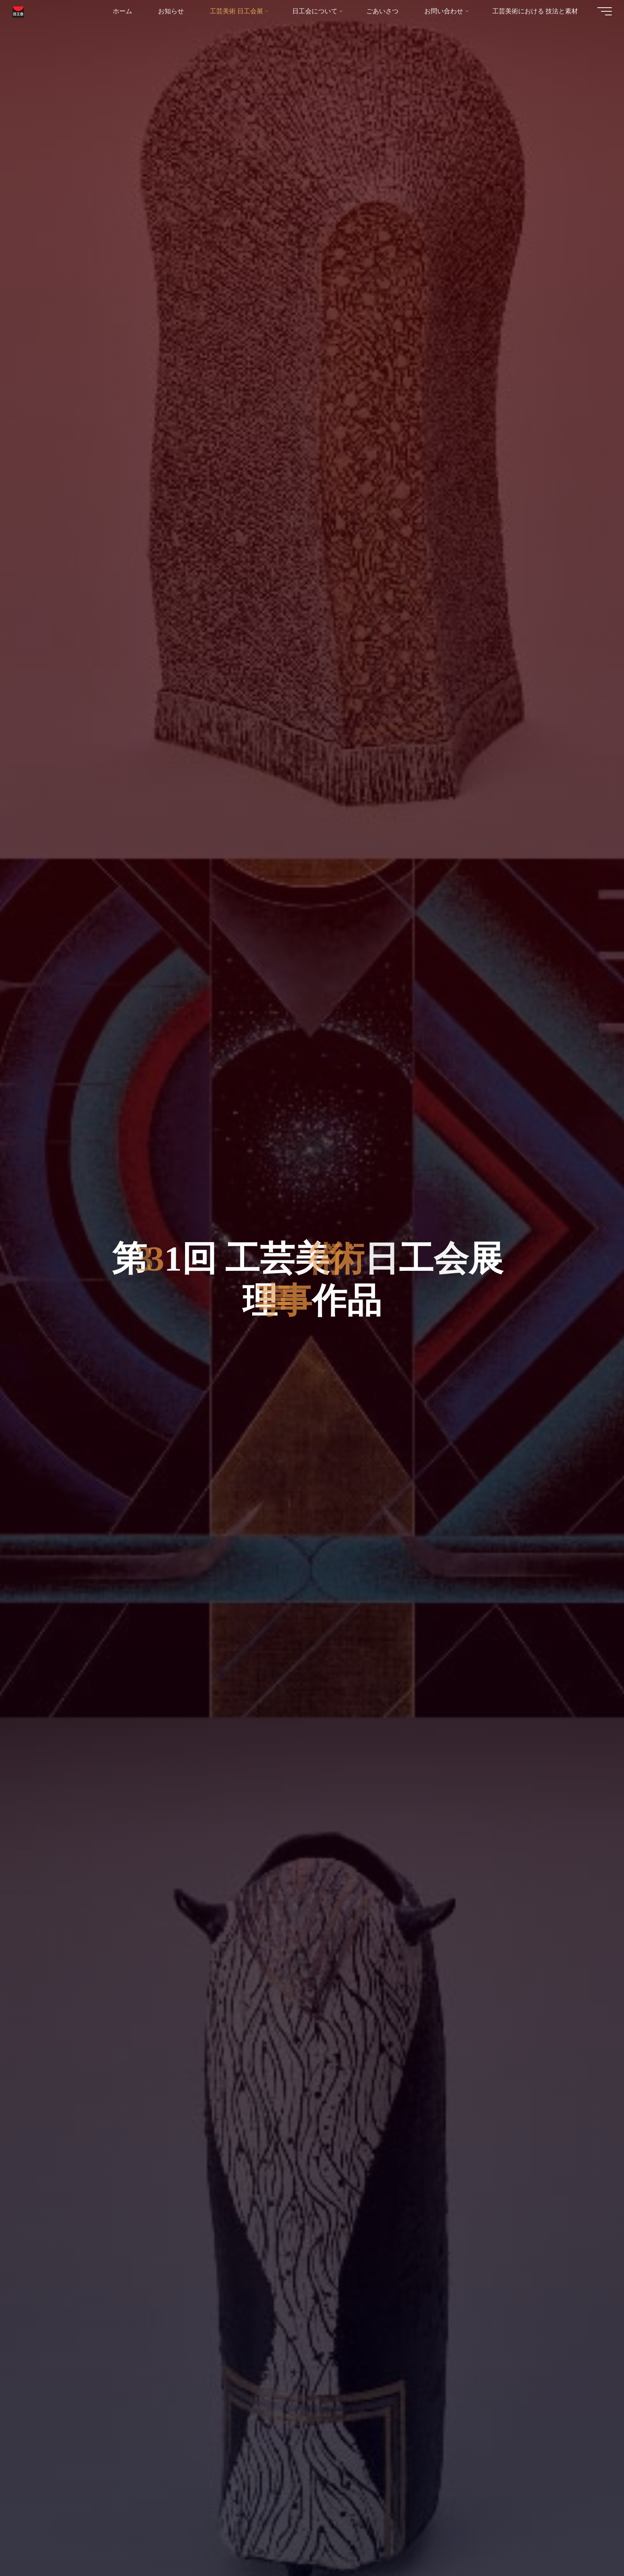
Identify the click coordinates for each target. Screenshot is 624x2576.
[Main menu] (600, 12)
